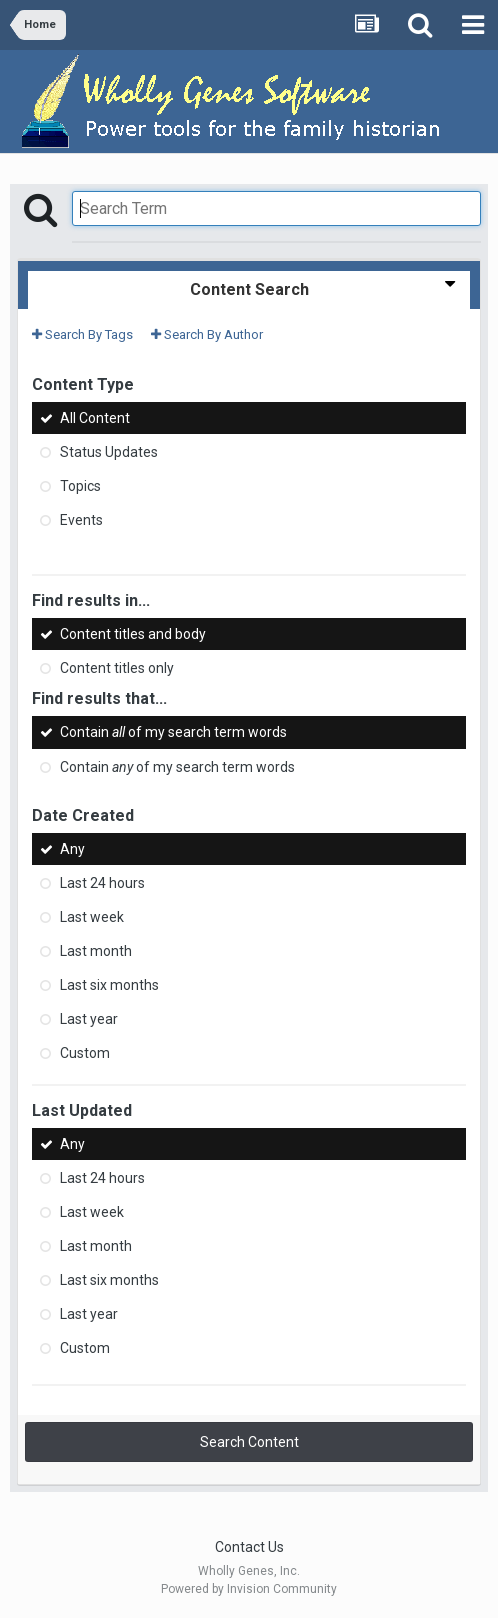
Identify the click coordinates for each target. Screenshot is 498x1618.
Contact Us (249, 1547)
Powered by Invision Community (249, 1589)
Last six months (109, 985)
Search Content (249, 1442)
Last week (92, 917)
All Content (95, 418)
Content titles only (117, 668)
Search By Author (207, 334)
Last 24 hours (102, 883)
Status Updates (109, 452)
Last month (96, 951)
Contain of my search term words (173, 733)
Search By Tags (82, 334)
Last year (89, 1019)
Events (81, 520)
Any (72, 849)
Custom (85, 1053)
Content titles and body (133, 634)
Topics (80, 486)
